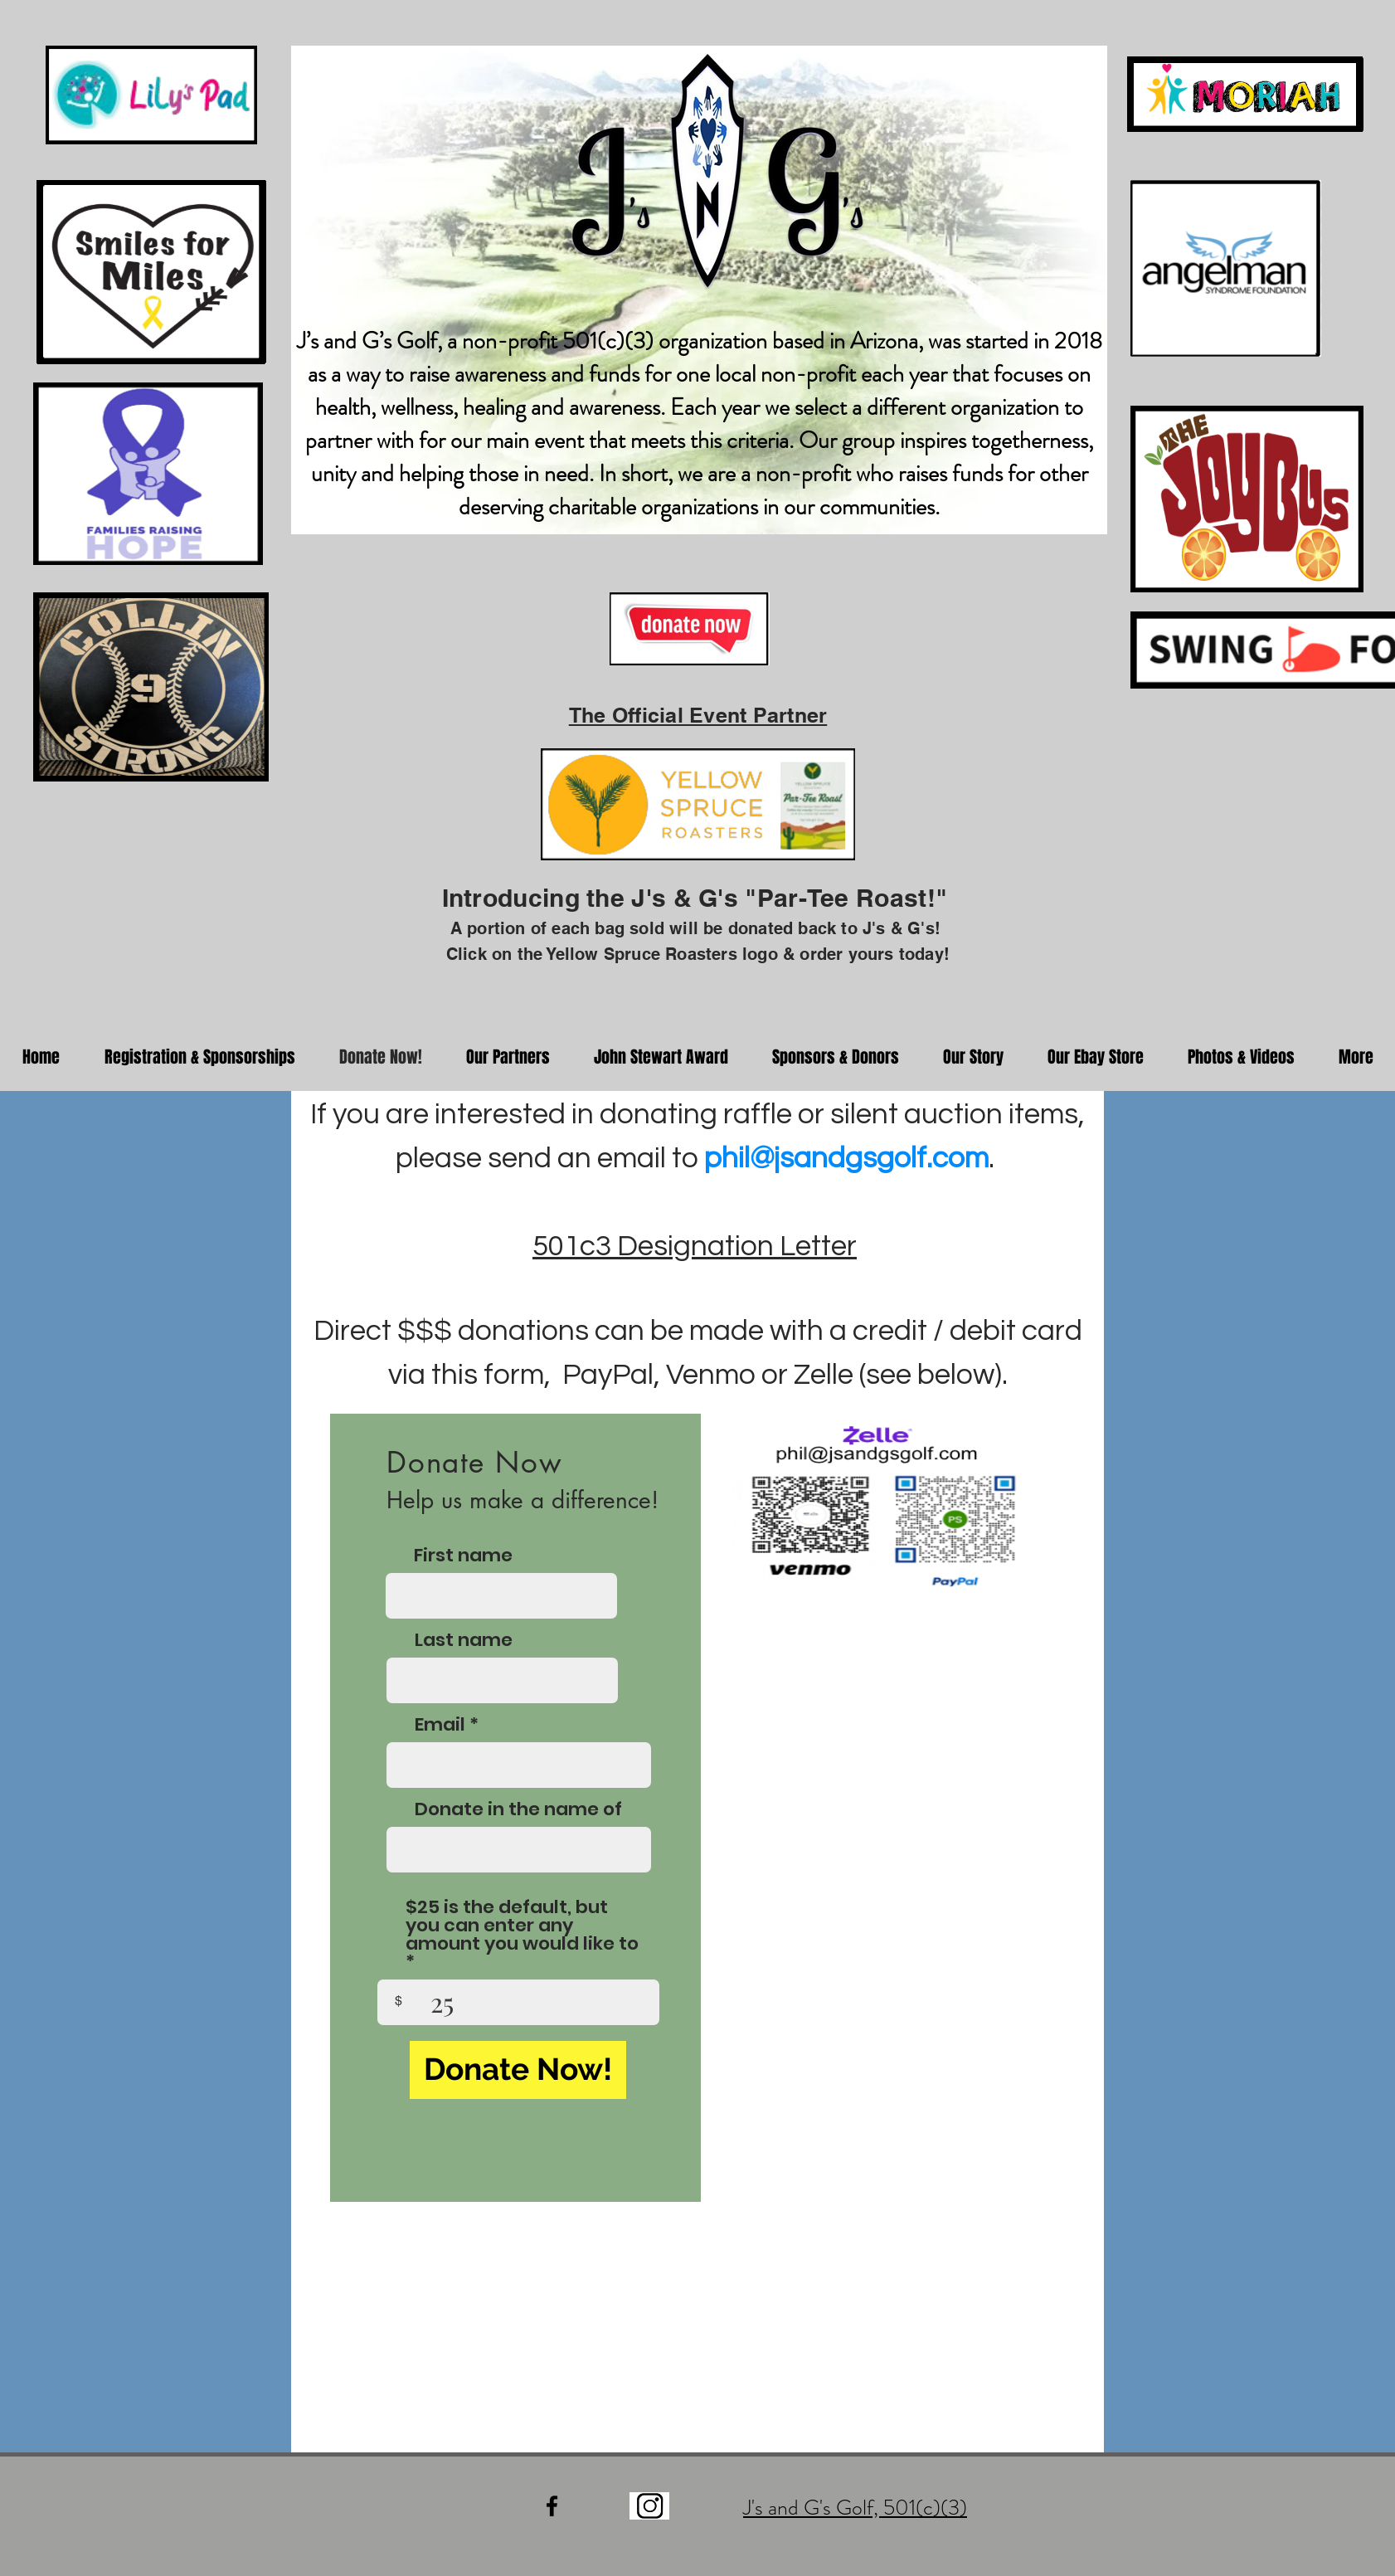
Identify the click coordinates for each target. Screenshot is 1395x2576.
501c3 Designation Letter (694, 1246)
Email (440, 1725)
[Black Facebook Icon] (552, 2506)
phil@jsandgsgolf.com (846, 1158)
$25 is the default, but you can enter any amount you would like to (522, 1927)
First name (463, 1555)
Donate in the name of (518, 1809)
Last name (464, 1640)
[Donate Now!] (518, 2070)
